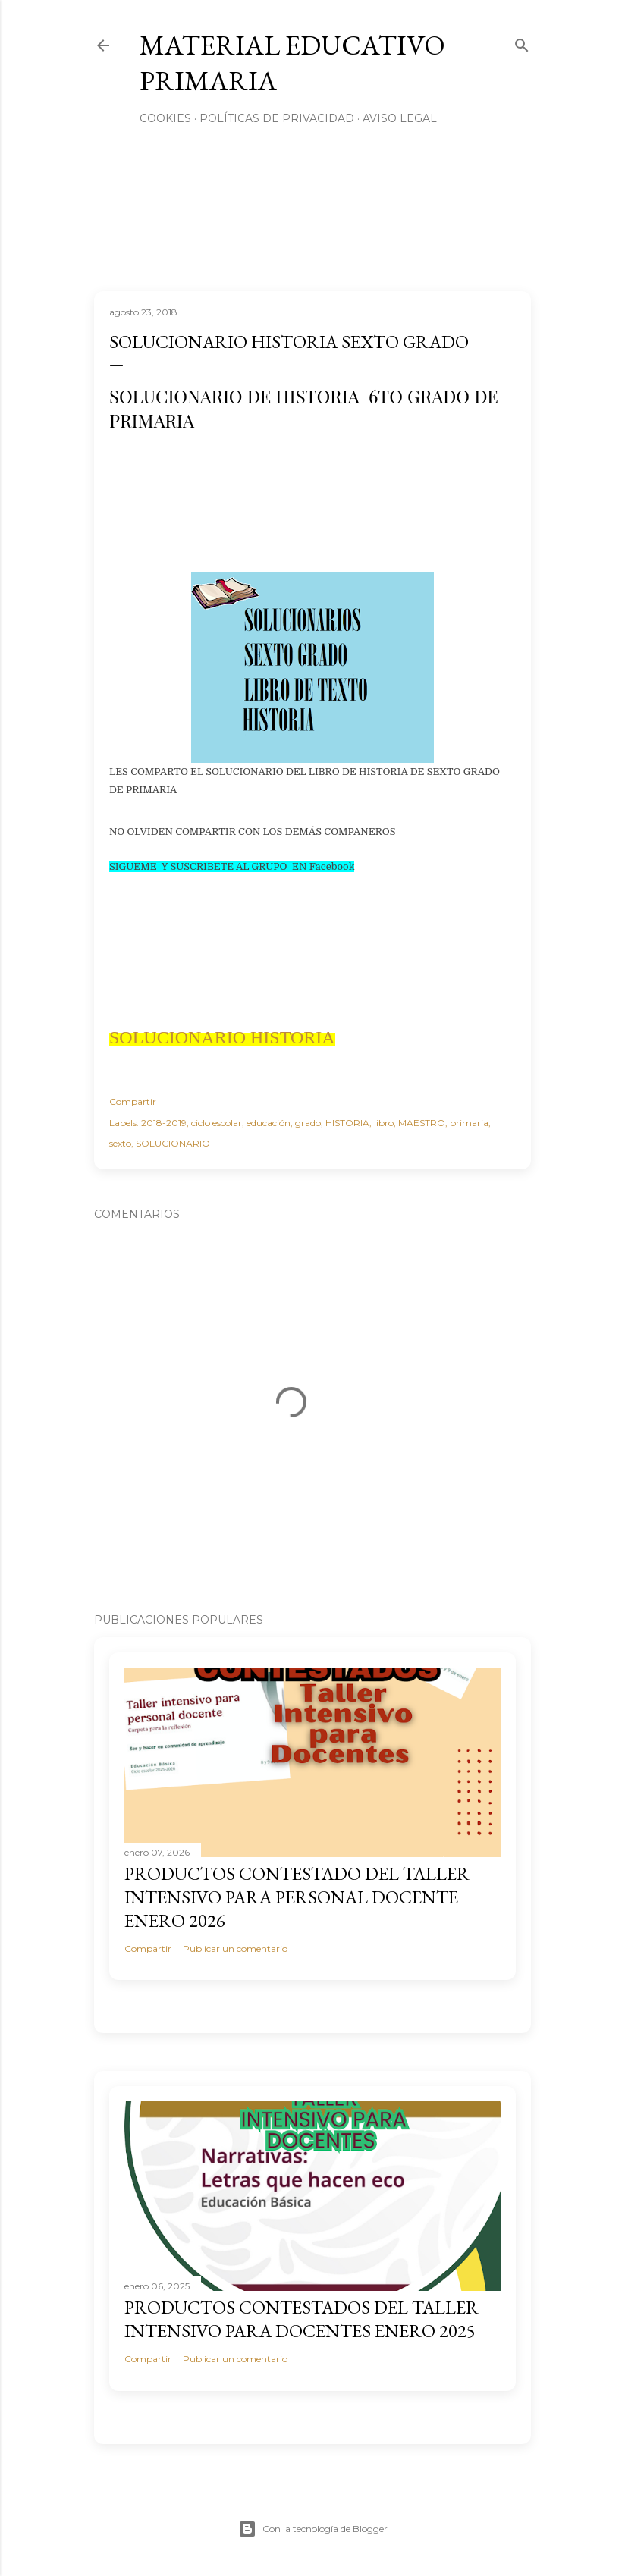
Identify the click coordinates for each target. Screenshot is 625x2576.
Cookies (165, 118)
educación (269, 1122)
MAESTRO (421, 1122)
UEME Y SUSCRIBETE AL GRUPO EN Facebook (240, 866)
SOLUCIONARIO (173, 1143)
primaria (469, 1122)
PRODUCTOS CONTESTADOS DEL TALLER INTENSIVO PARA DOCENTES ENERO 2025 (301, 2318)
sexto (120, 1143)
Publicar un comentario (235, 1948)
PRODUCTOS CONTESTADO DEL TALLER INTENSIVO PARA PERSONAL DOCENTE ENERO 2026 (297, 1897)
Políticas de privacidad (276, 118)
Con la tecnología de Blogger (313, 2529)
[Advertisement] (298, 513)
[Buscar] (522, 42)
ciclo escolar (216, 1122)
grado (308, 1122)
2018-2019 (164, 1122)
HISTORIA (347, 1122)
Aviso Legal (400, 118)
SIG (117, 866)
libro (384, 1122)
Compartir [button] (132, 1101)
